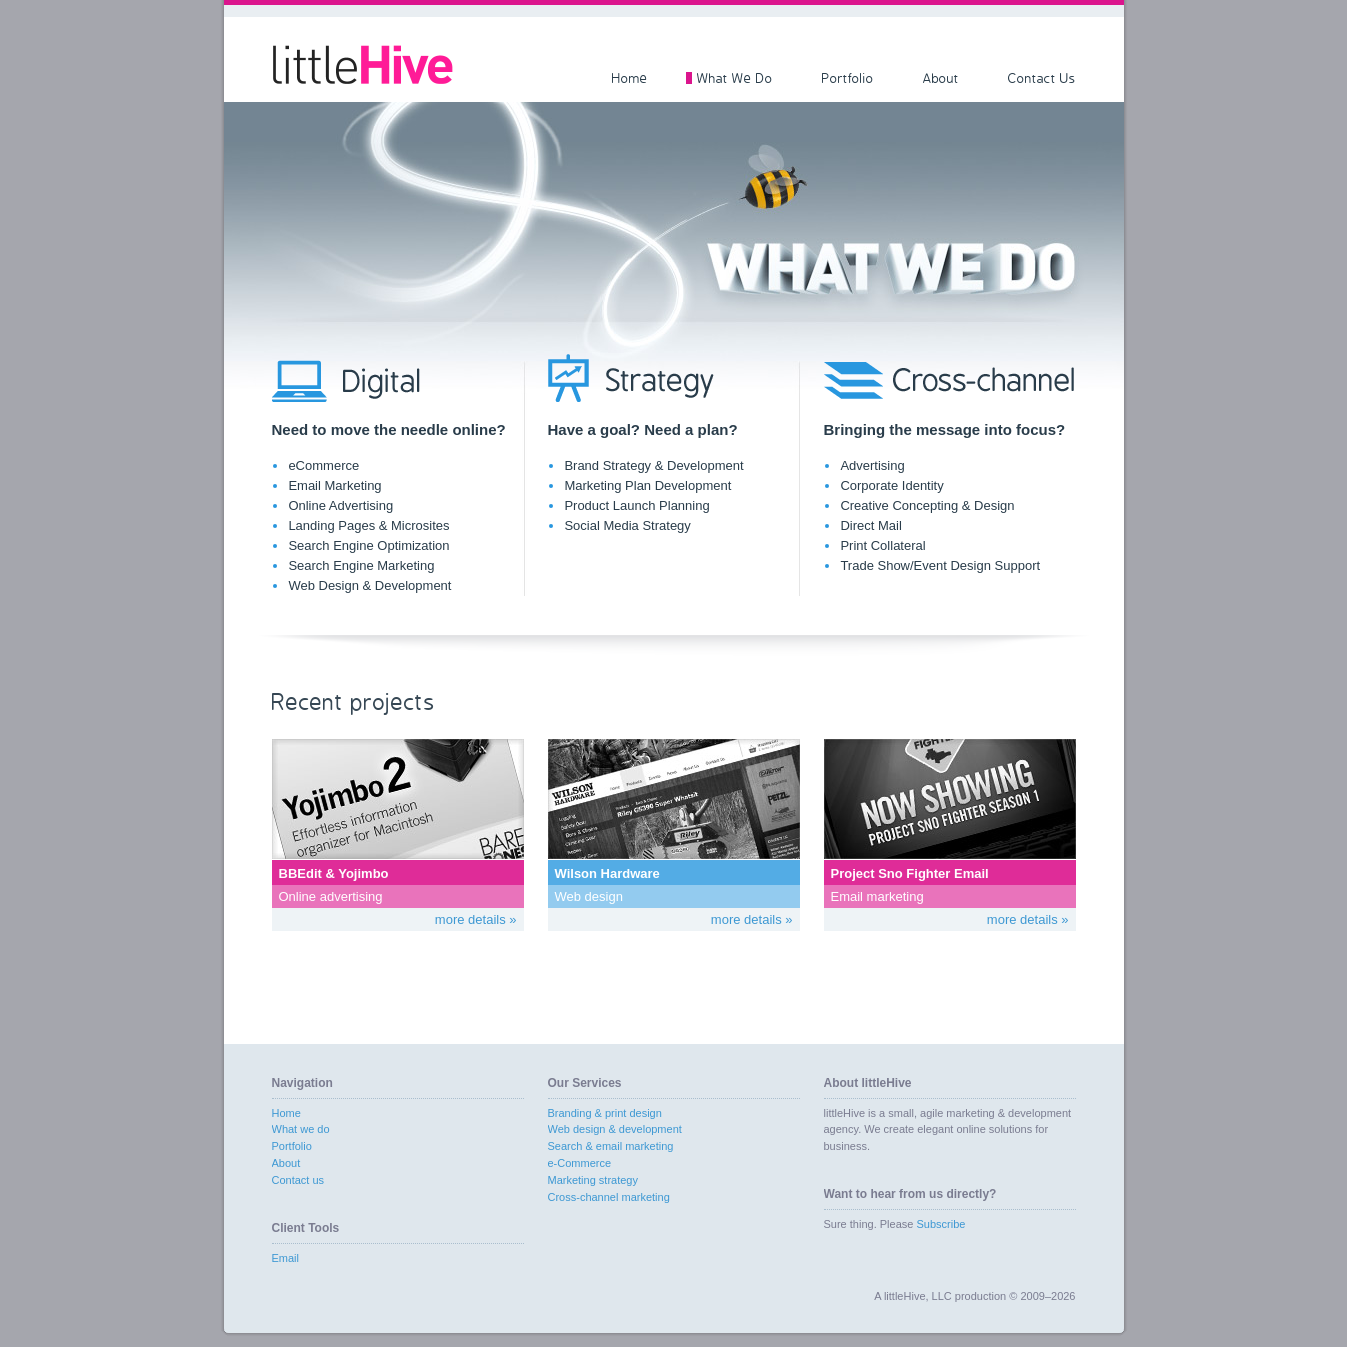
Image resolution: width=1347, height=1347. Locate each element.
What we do (301, 1129)
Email (286, 1258)
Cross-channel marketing (609, 1197)
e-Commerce (580, 1163)
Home (630, 78)
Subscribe (940, 1224)
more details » (476, 919)
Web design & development (615, 1129)
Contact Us (1042, 78)
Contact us (298, 1180)
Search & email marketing (611, 1146)
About (941, 78)
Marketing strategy (593, 1180)
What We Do (735, 78)
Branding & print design (605, 1113)
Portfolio (848, 78)
